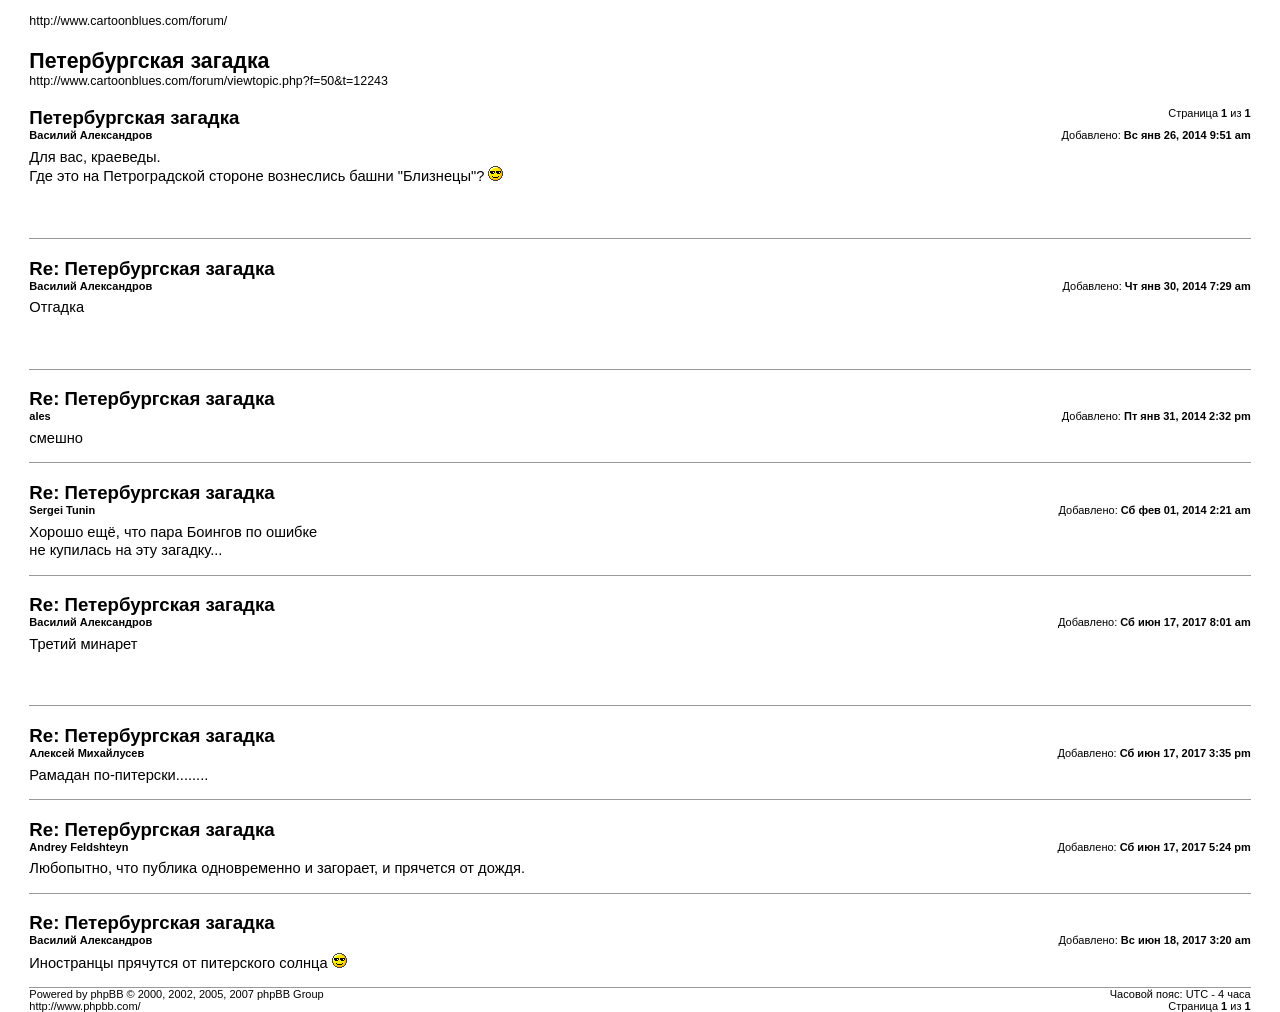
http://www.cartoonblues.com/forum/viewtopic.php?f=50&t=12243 (208, 81)
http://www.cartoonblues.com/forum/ (128, 21)
